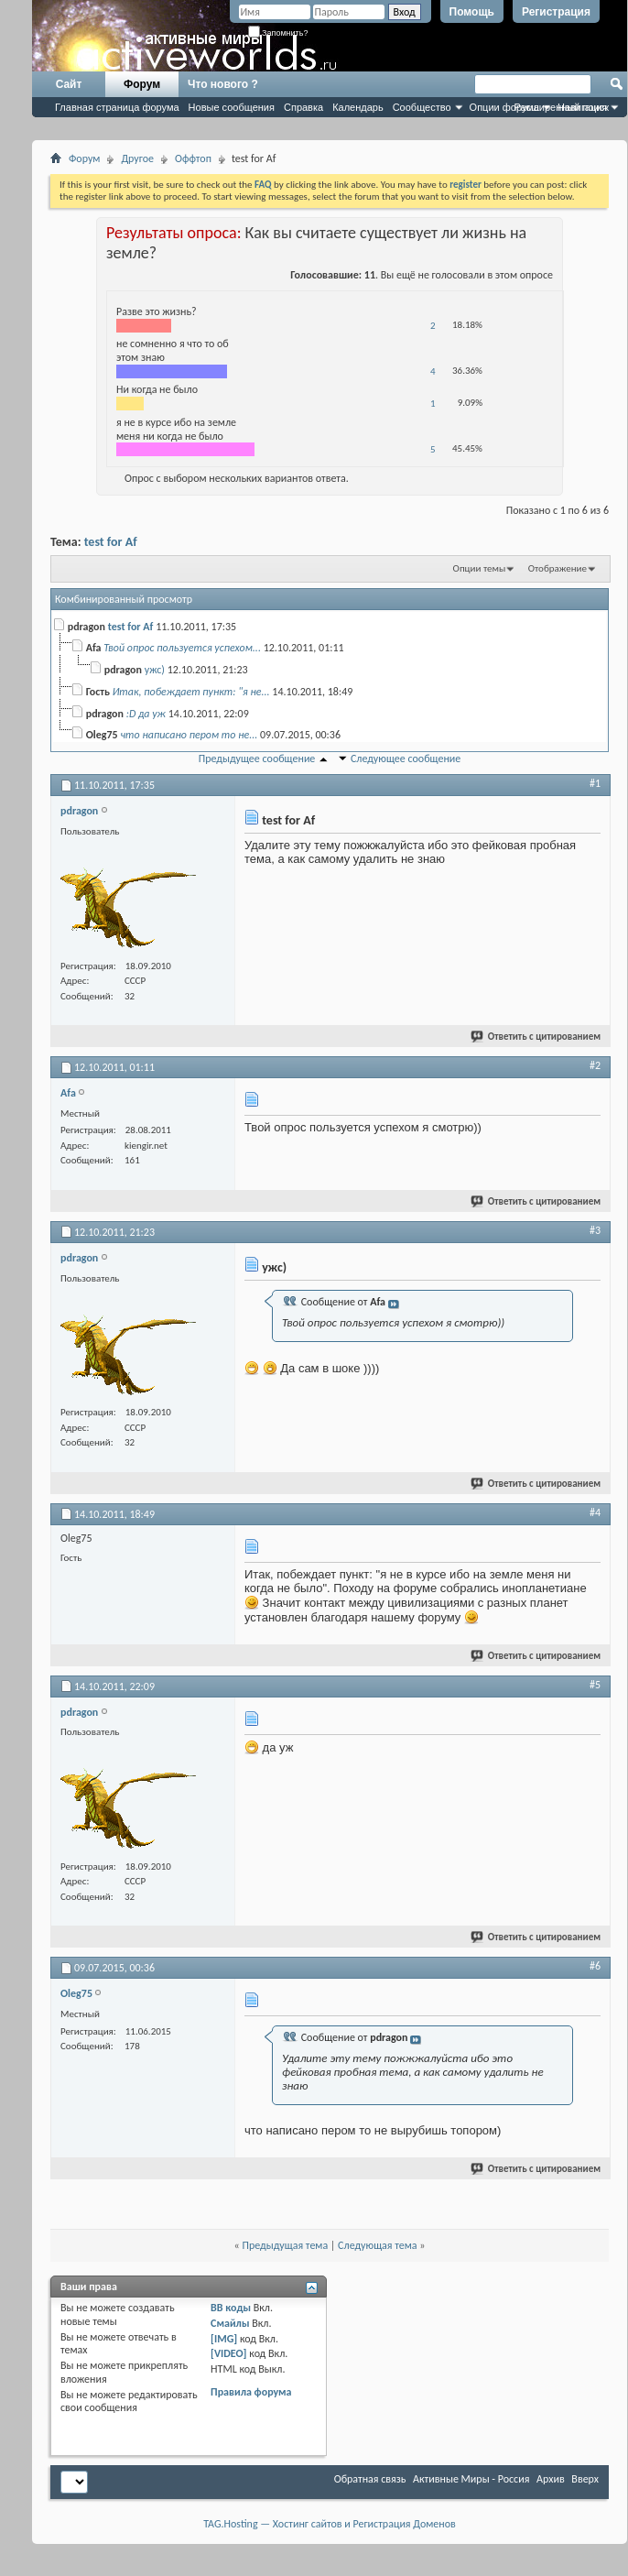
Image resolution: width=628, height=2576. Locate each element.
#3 (595, 1230)
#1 (595, 783)
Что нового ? (223, 84)
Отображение (557, 568)
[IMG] (224, 2338)
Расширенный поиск (561, 107)
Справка (303, 107)
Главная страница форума (117, 107)
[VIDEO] (228, 2353)
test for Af (110, 542)
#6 (595, 1965)
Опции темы (479, 568)
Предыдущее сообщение (257, 758)
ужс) (155, 669)
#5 (595, 1684)
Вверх (585, 2478)
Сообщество (422, 107)
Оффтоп (193, 158)
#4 (595, 1512)
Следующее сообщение (405, 758)
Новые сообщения (232, 107)
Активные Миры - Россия (471, 2478)
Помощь (471, 11)
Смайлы (230, 2323)
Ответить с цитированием (536, 1036)
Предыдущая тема (285, 2245)
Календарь (358, 107)
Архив (550, 2478)
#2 (595, 1065)
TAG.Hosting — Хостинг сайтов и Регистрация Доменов (329, 2523)
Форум (142, 84)
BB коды (231, 2307)
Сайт (69, 84)
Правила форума (251, 2391)
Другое (137, 158)
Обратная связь (370, 2478)
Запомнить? (278, 33)
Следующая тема (377, 2245)
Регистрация (556, 11)
